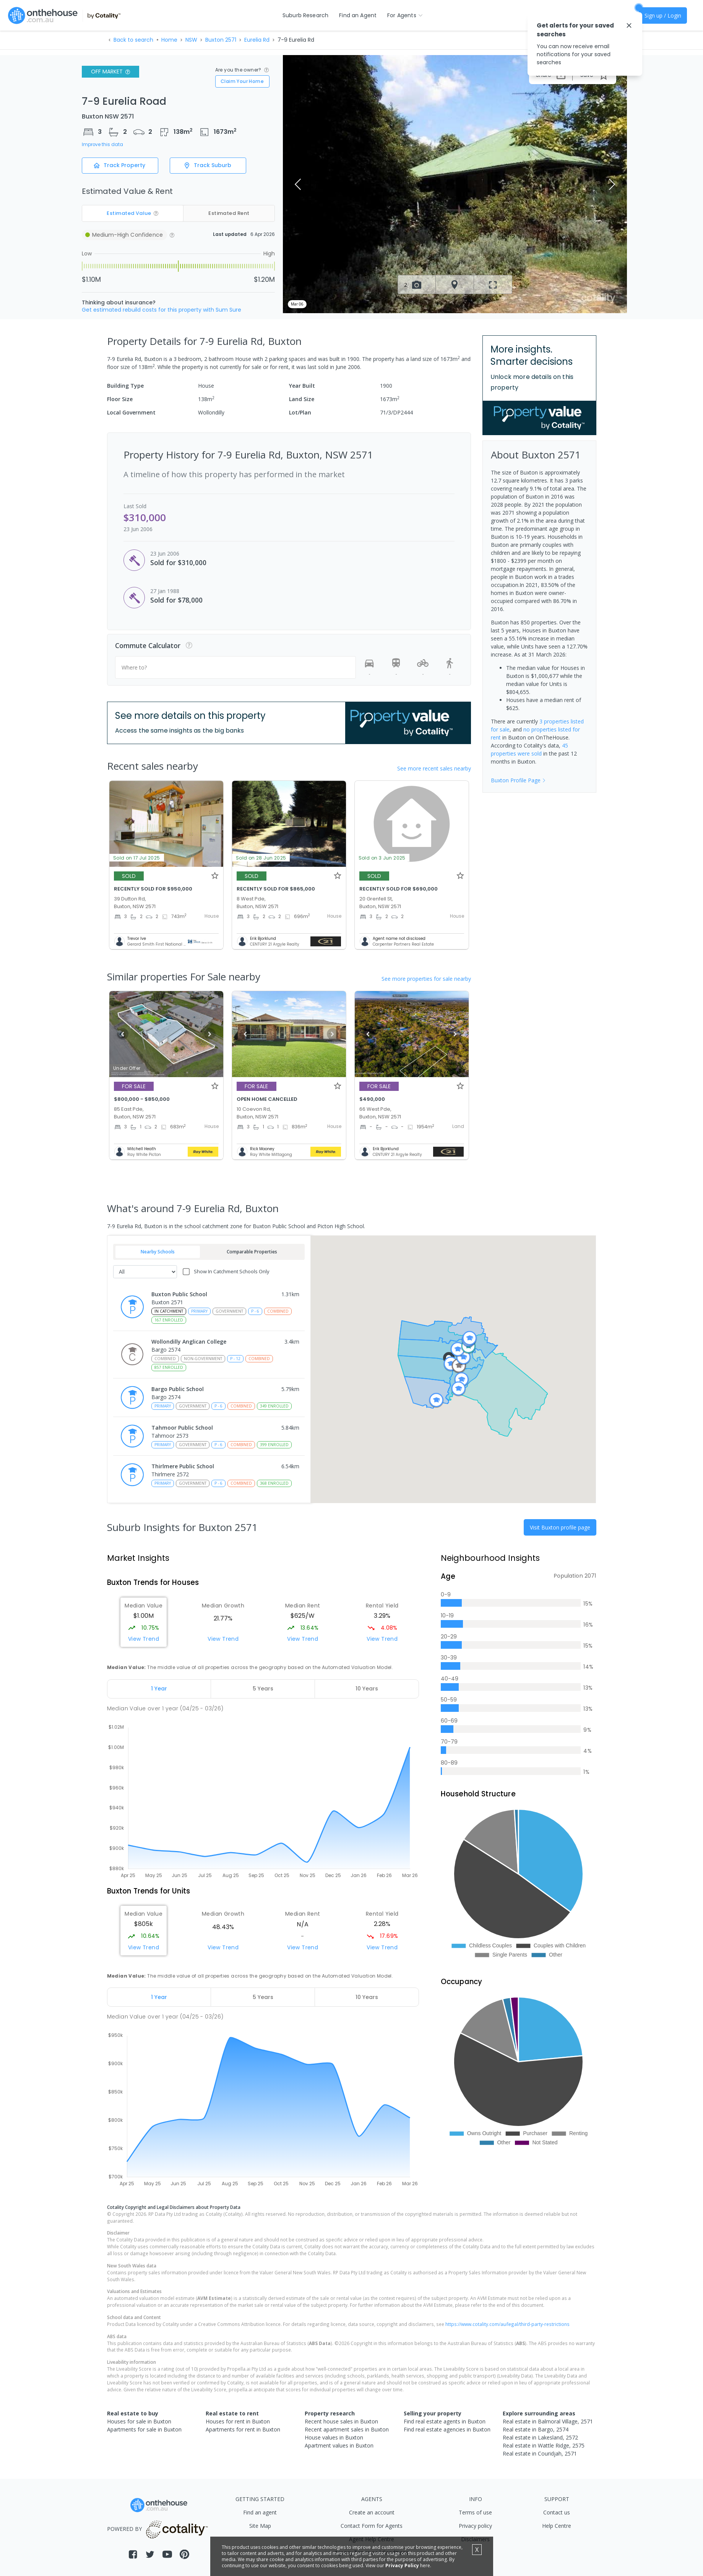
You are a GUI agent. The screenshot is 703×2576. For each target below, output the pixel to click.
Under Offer (126, 1068)
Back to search (133, 40)
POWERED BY (159, 2528)
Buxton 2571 (220, 40)
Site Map (260, 2525)
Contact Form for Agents (372, 2525)
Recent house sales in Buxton (341, 2421)
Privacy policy (475, 2525)
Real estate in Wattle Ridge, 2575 (543, 2445)
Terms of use (475, 2512)
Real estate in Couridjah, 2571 (540, 2453)
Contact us (556, 2512)
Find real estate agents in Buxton (444, 2421)
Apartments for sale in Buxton (144, 2429)
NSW (191, 40)
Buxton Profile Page (518, 780)
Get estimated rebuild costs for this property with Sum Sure (161, 310)
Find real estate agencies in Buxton (447, 2429)
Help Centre (556, 2525)
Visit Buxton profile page (560, 1527)
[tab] (159, 1689)
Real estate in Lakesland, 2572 (540, 2437)
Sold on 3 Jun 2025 (382, 858)
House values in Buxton (334, 2437)
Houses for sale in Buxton (139, 2421)
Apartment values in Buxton (339, 2445)
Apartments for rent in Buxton (243, 2429)
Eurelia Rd (257, 40)
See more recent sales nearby (434, 768)
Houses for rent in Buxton (238, 2421)
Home (169, 40)
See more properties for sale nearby (426, 978)
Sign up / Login (663, 15)
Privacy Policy (402, 2565)
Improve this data (102, 144)
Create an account (372, 2512)
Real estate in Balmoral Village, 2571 (548, 2421)
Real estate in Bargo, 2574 (535, 2429)
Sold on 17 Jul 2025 (136, 858)
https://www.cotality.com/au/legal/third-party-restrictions (507, 2324)
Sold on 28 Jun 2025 (261, 858)
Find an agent (260, 2512)
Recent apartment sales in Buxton (347, 2429)
